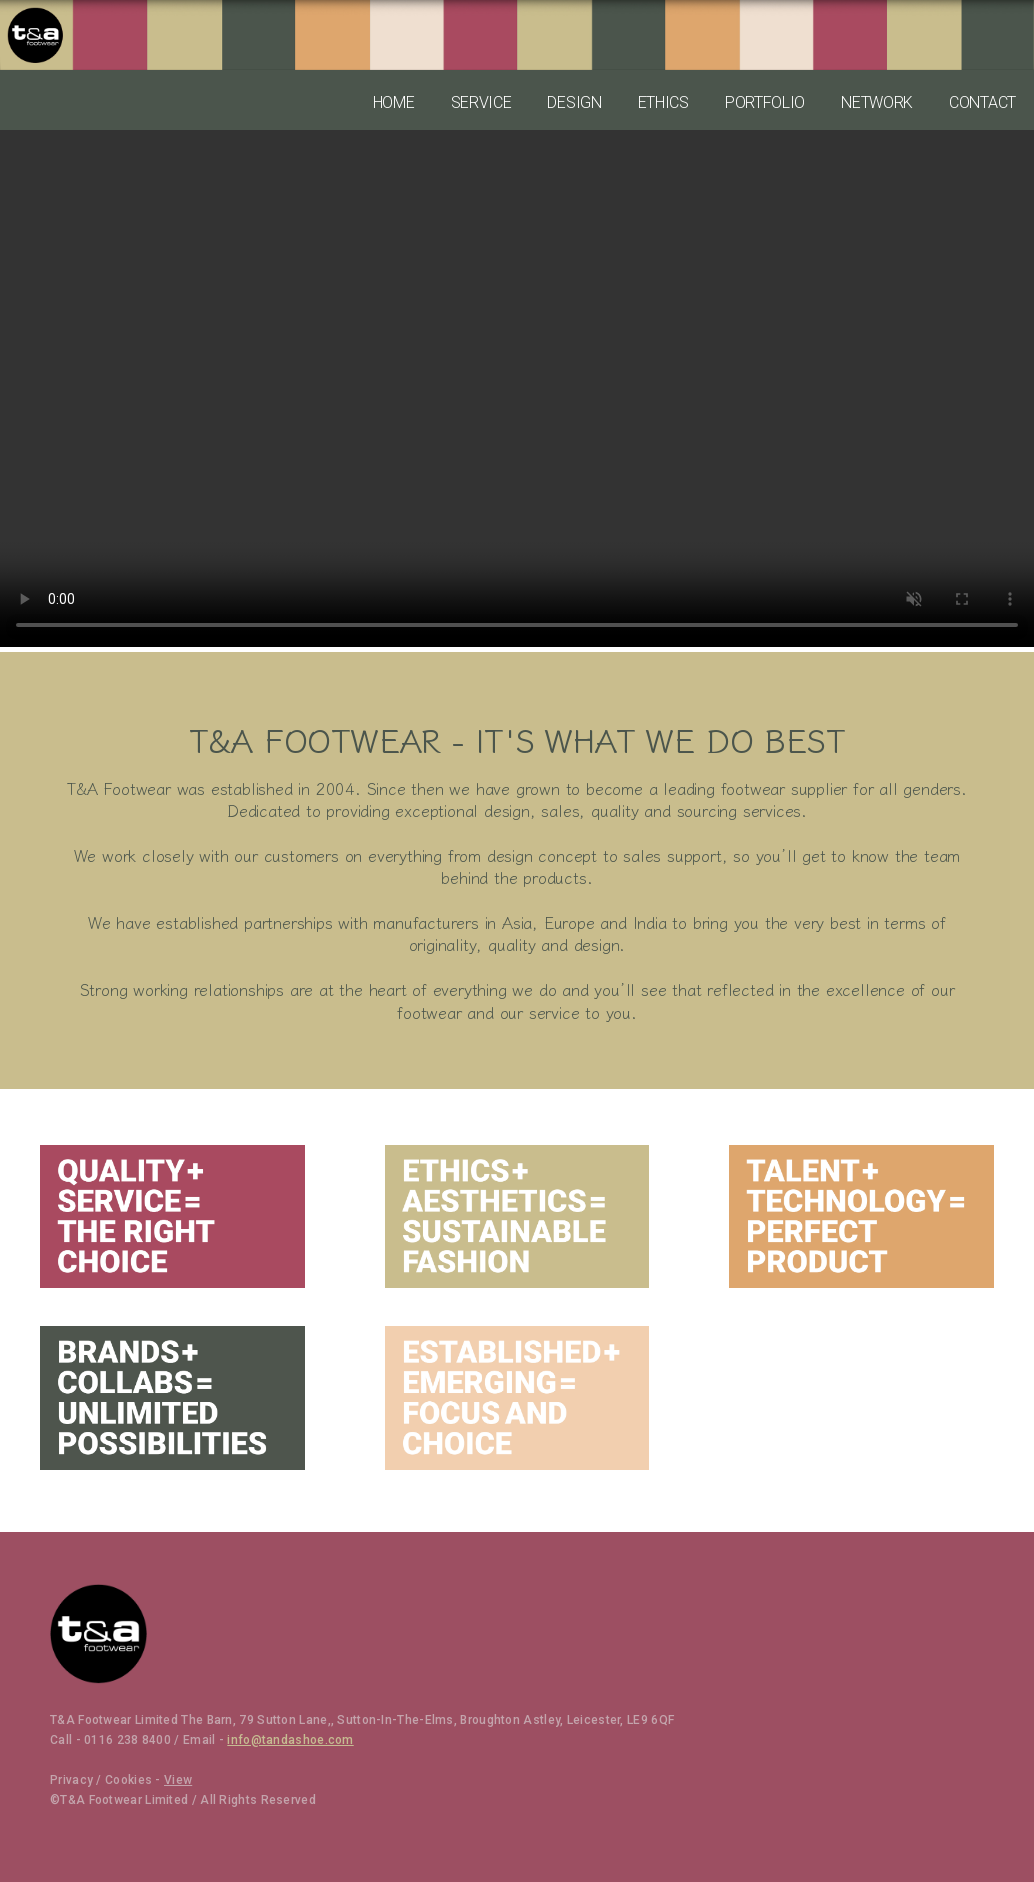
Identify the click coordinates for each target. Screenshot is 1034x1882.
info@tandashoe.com (290, 1740)
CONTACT (982, 102)
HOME (394, 102)
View (178, 1780)
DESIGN (574, 102)
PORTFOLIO (765, 102)
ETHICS (663, 102)
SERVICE (481, 102)
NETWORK (877, 102)
